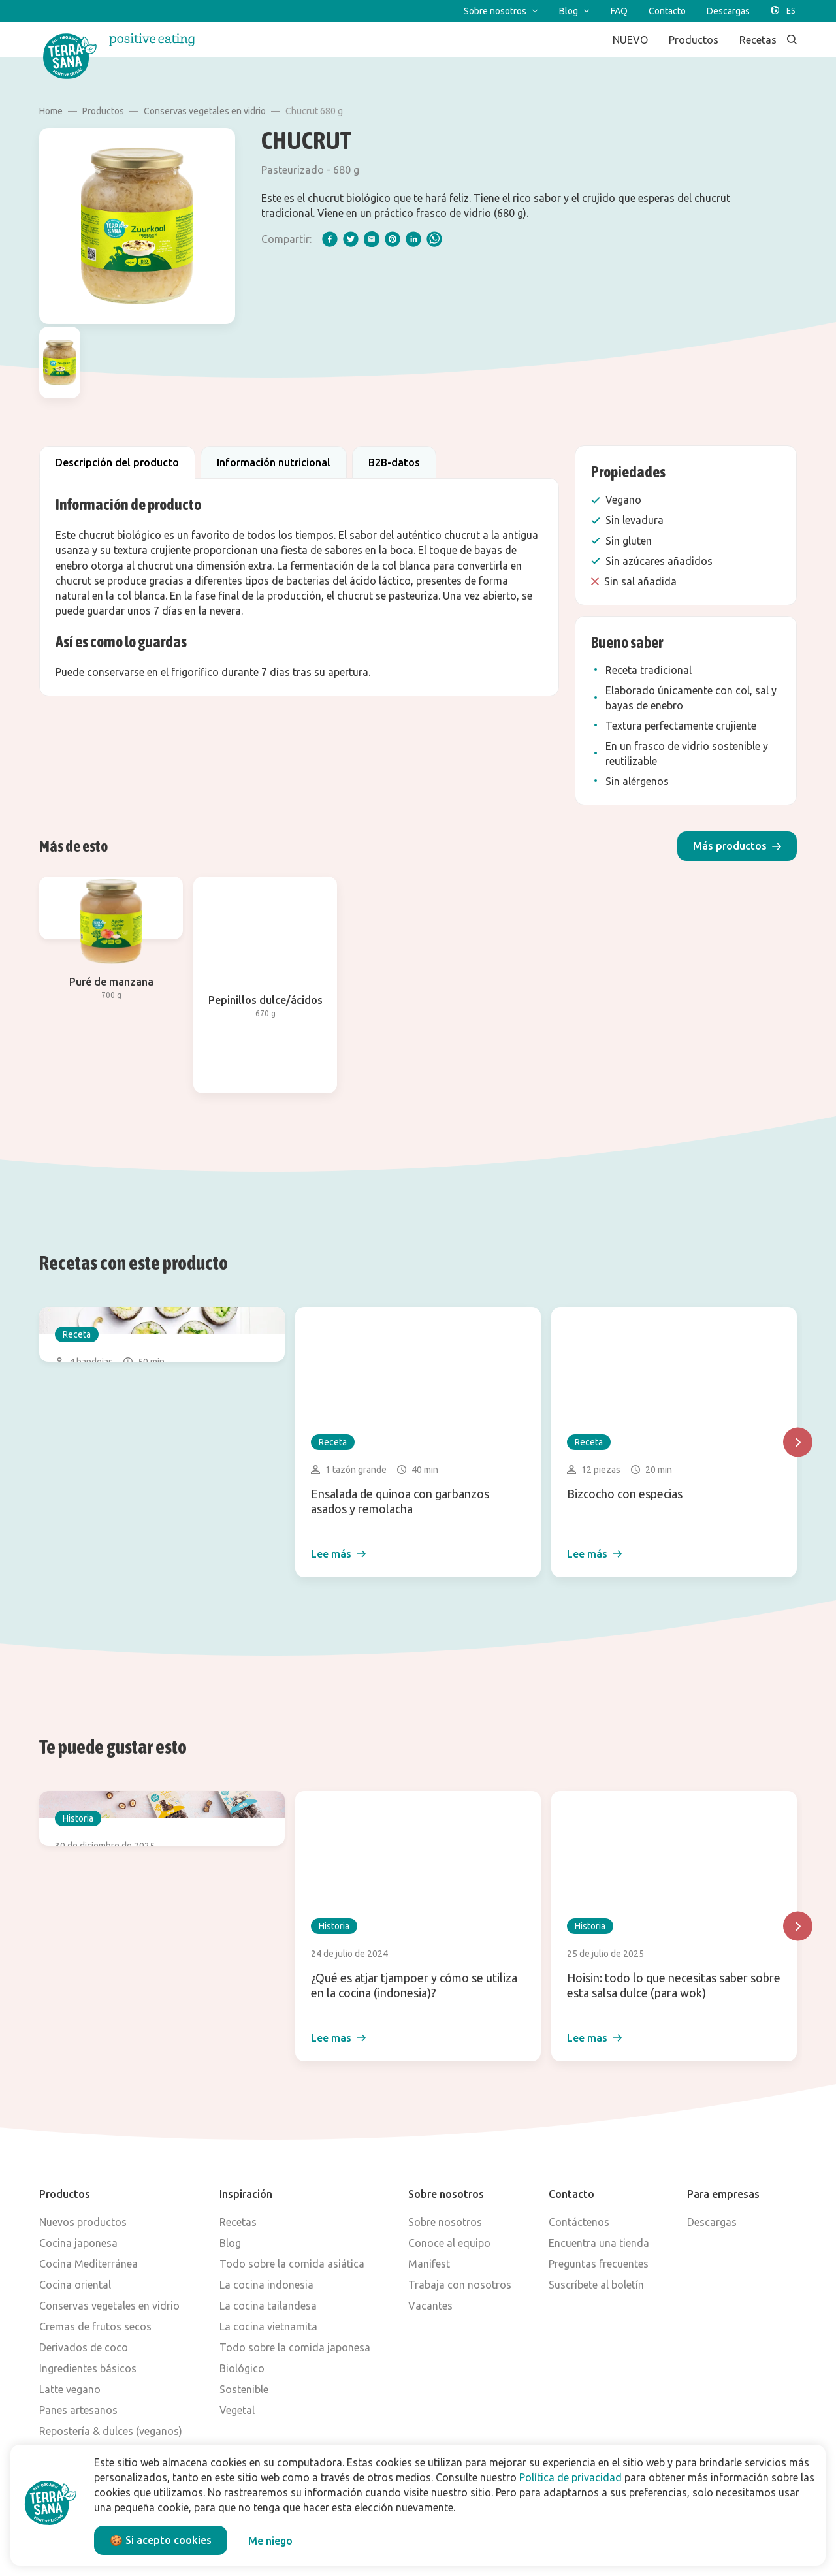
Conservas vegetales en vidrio (205, 111)
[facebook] (330, 239)
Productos (103, 111)
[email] (371, 239)
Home (51, 111)
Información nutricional (273, 462)
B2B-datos (394, 462)
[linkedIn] (413, 239)
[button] (737, 846)
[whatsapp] (434, 239)
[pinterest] (392, 239)
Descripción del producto (117, 462)
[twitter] (351, 239)
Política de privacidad (570, 2477)
